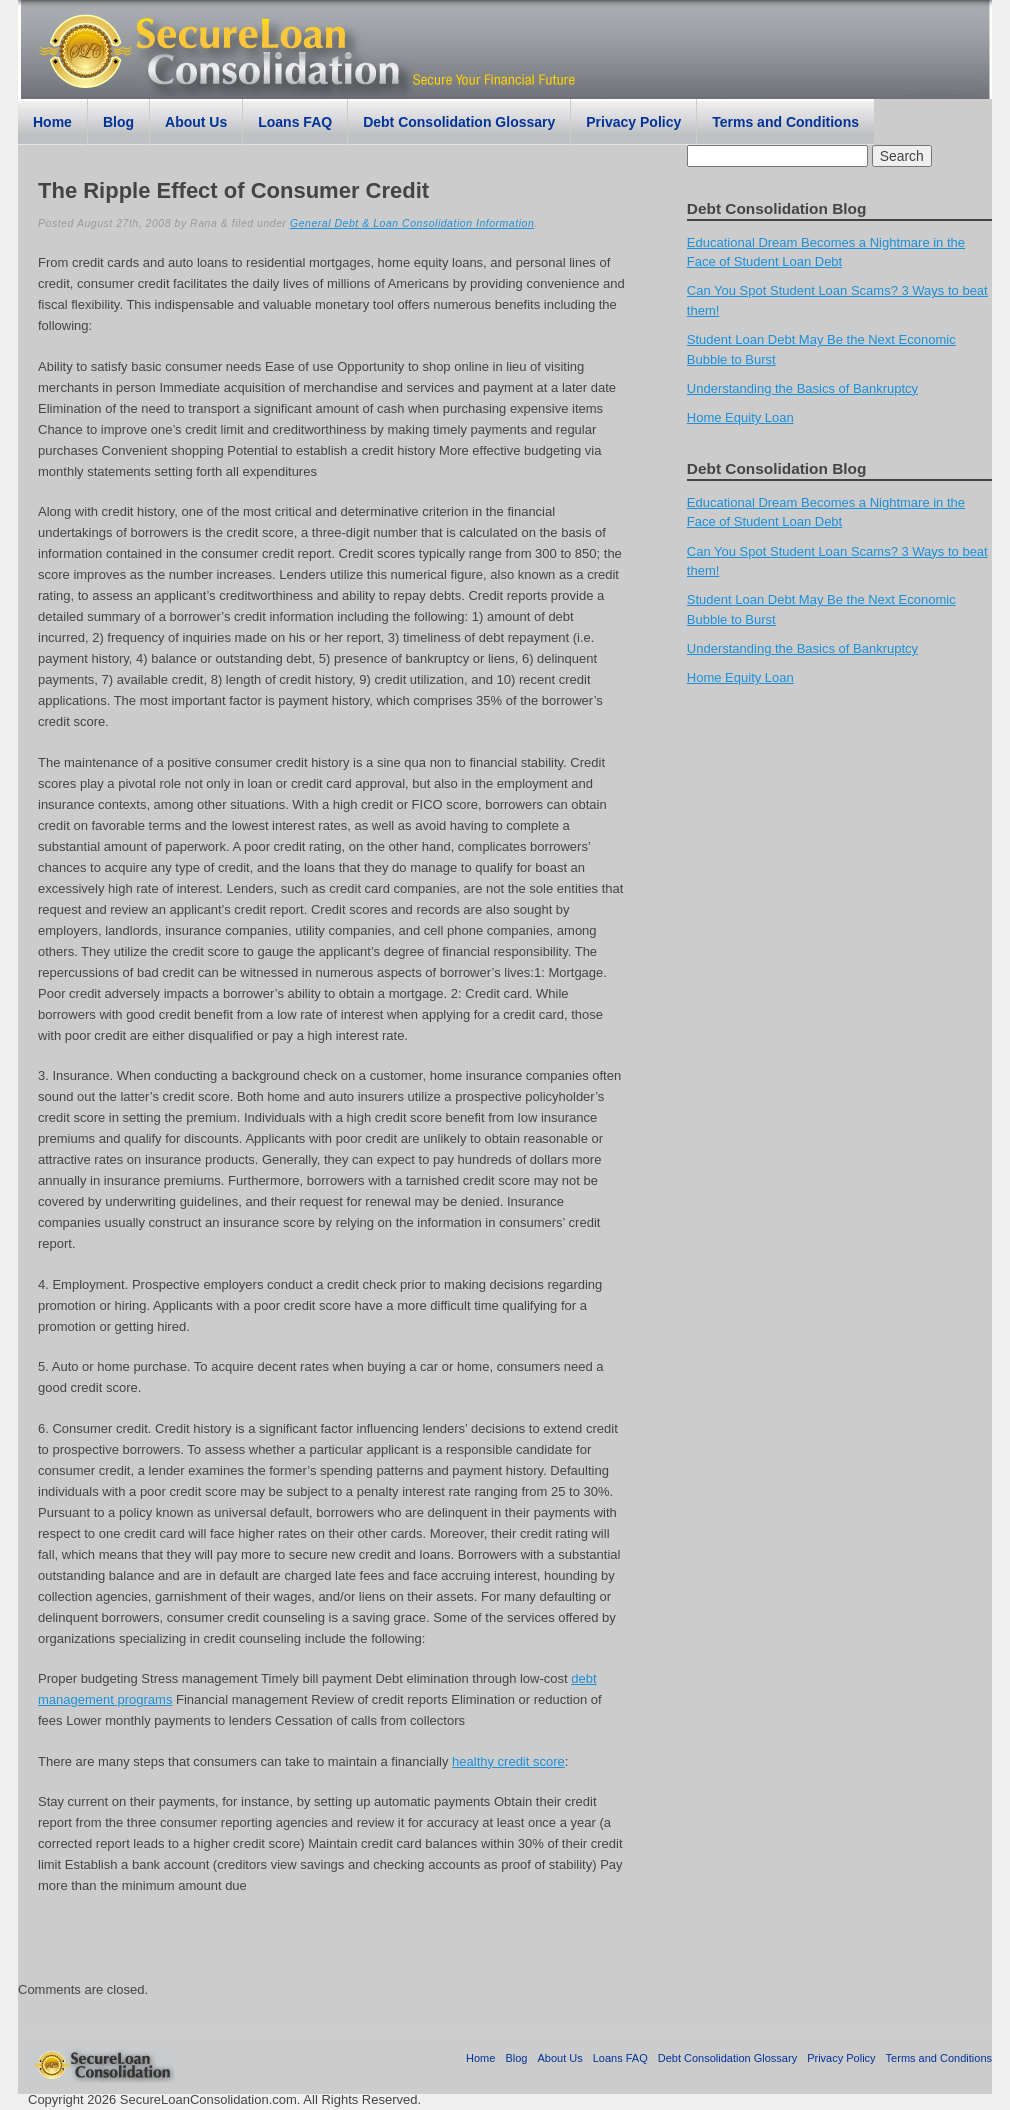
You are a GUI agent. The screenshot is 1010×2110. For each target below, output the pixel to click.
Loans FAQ (295, 122)
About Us (196, 122)
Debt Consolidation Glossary (459, 122)
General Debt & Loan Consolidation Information (412, 223)
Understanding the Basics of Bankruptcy (802, 388)
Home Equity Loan (740, 417)
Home (52, 122)
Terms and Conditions (785, 122)
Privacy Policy (633, 122)
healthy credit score (508, 1761)
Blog (118, 122)
